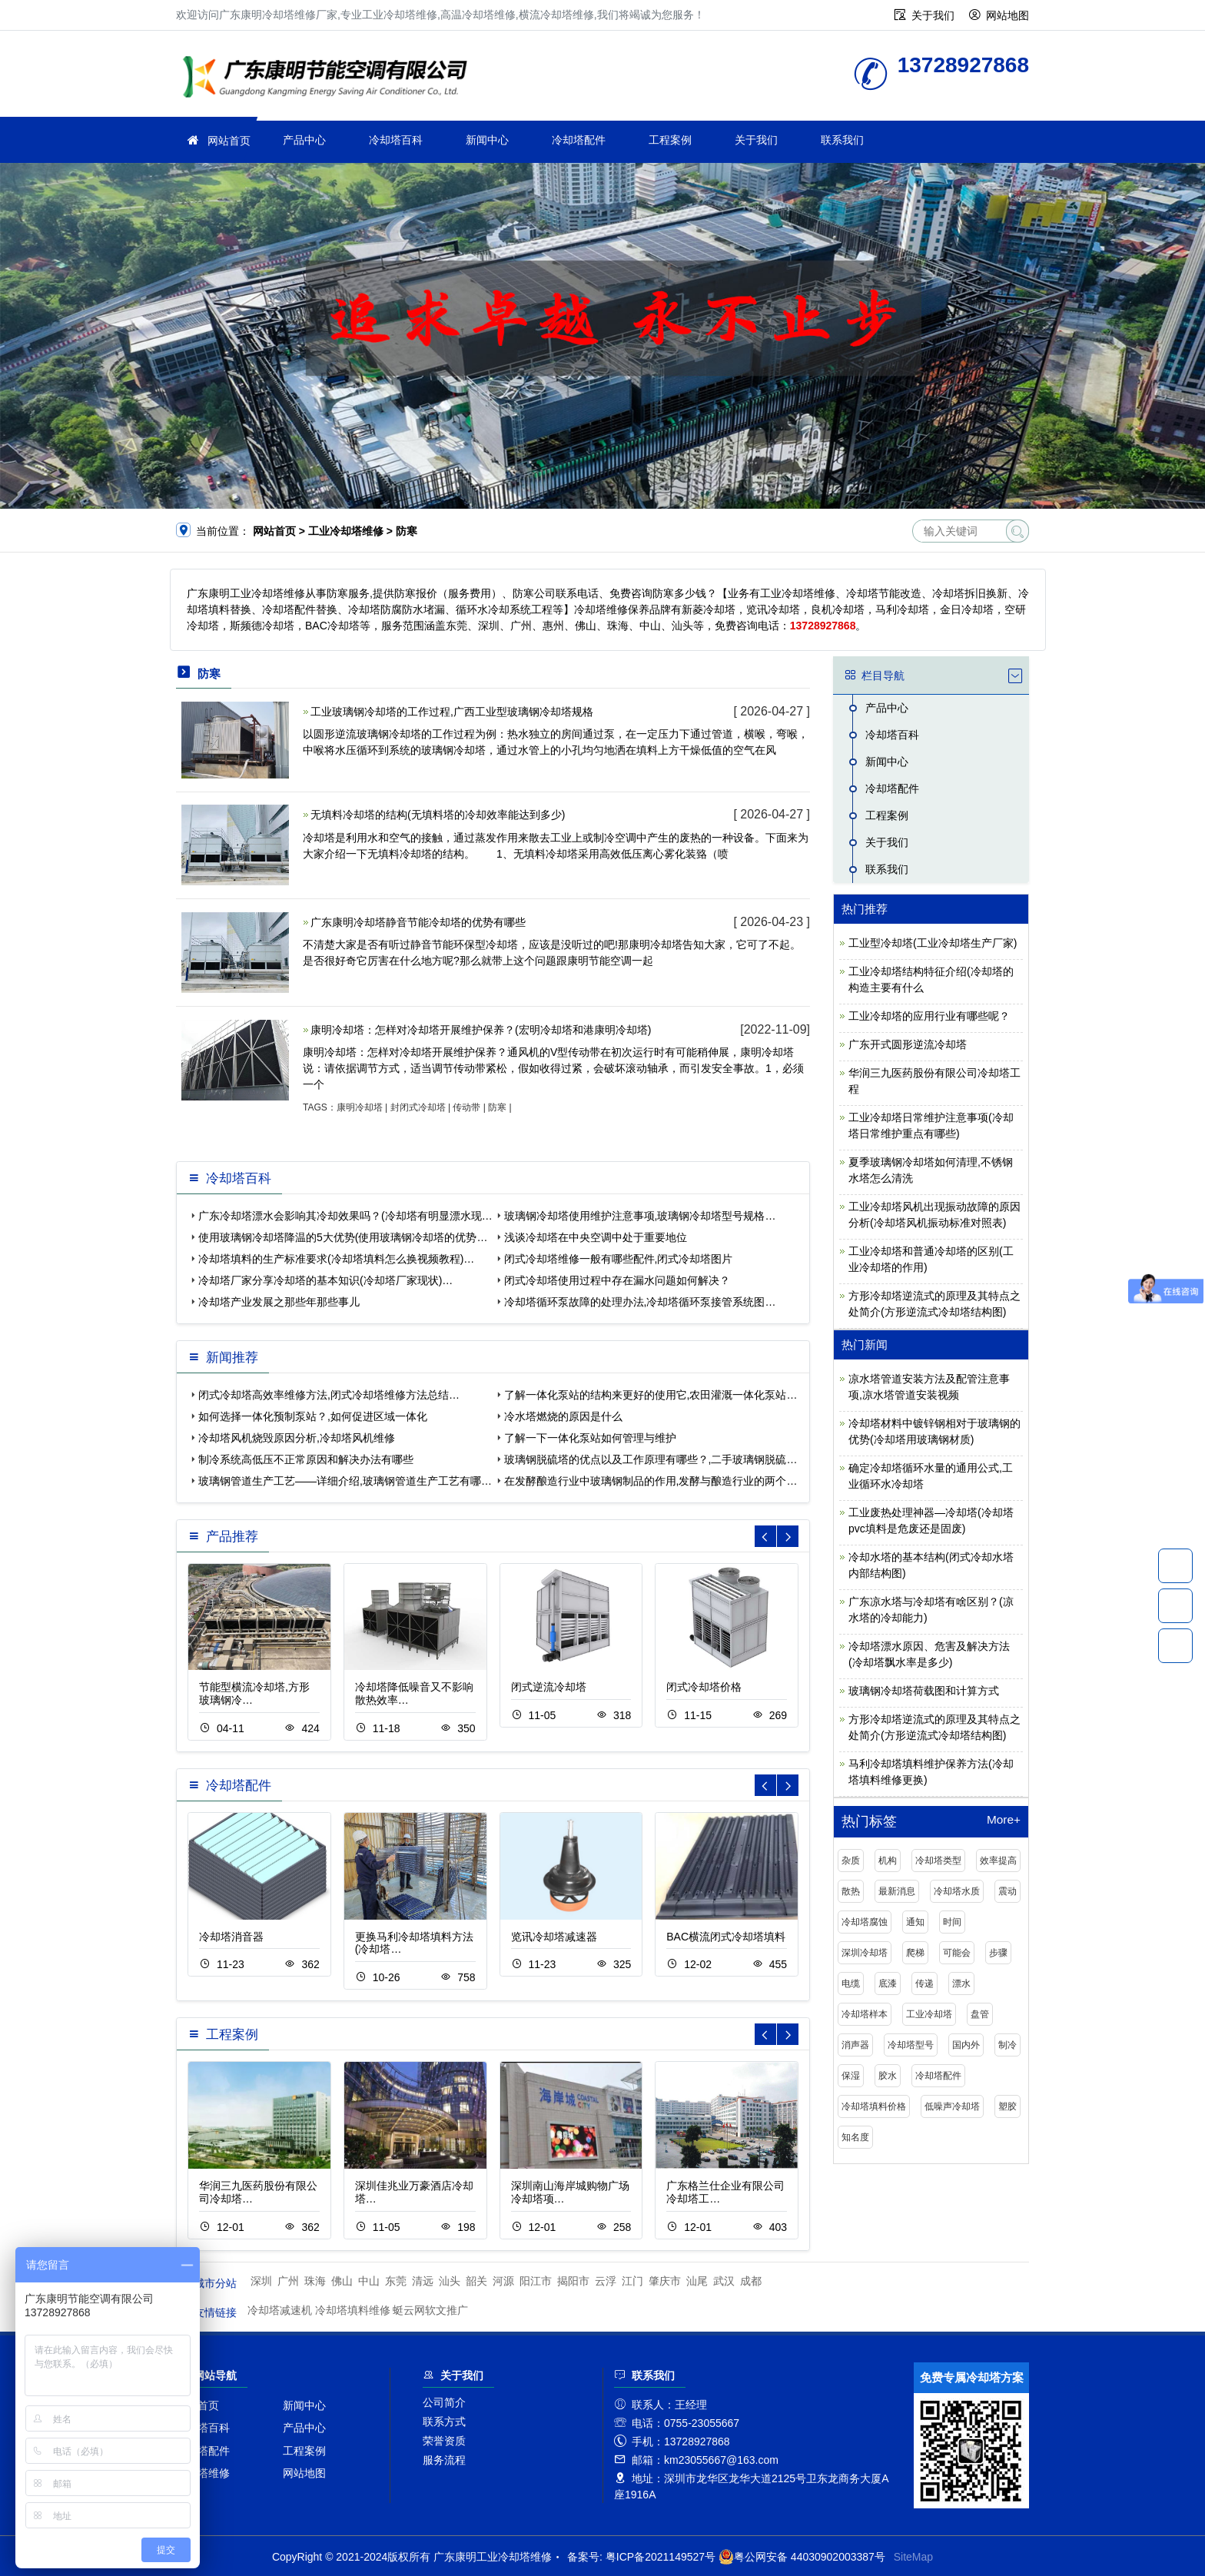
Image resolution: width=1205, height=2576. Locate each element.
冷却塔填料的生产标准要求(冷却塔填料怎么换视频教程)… (336, 1259)
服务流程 (444, 2460)
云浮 (605, 2281)
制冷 (1007, 2045)
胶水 (887, 2075)
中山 (369, 2281)
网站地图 (1007, 15)
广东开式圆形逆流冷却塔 (907, 1044)
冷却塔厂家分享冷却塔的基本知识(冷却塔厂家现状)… (325, 1280)
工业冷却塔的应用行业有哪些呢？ (929, 1016)
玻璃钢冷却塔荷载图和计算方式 (923, 1691)
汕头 (449, 2281)
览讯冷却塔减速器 (554, 1936)
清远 (422, 2281)
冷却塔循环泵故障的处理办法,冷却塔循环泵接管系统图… (640, 1302)
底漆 (887, 1983)
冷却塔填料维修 (352, 2310)
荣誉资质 (444, 2441)
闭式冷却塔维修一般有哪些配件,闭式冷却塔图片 (618, 1259)
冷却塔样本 (865, 2014)
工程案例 (670, 140)
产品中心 (304, 140)
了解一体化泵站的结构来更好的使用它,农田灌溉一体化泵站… (651, 1395)
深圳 (261, 2281)
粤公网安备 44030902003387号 (802, 2556)
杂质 (851, 1860)
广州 (288, 2281)
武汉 (724, 2281)
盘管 (980, 2014)
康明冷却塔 (360, 1107)
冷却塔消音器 (231, 1936)
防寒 (497, 1107)
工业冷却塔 (929, 2014)
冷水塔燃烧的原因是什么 (563, 1416)
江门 (632, 2281)
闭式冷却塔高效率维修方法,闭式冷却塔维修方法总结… (329, 1395)
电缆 (851, 1983)
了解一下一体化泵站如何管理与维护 (590, 1438)
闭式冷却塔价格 (704, 1687)
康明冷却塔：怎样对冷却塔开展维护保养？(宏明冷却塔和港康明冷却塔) (480, 1030)
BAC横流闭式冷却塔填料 (725, 1936)
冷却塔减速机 (279, 2310)
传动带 (466, 1107)
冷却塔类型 (938, 1860)
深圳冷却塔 (865, 1952)
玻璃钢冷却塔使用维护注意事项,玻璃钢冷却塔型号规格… (640, 1216)
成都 (751, 2281)
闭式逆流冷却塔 (548, 1687)
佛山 (342, 2281)
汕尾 (697, 2281)
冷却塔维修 (203, 2473)
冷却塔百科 (396, 140)
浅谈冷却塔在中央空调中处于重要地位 (595, 1237)
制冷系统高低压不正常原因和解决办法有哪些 (305, 1459)
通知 (915, 1922)
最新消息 (896, 1891)
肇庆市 (665, 2281)
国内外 (966, 2045)
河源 (503, 2281)
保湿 (851, 2075)
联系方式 (444, 2421)
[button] (787, 1536)
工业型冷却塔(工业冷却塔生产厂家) (932, 943)
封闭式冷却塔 (418, 1107)
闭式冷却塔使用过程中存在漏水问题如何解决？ (617, 1280)
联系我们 (842, 140)
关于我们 (932, 15)
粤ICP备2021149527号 (660, 2557)
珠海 (315, 2281)
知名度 (855, 2137)
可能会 (957, 1952)
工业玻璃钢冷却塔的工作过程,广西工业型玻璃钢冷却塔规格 (451, 711)
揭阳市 (573, 2281)
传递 (924, 1983)
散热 (851, 1891)
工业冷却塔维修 (329, 79)
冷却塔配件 (579, 140)
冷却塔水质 (957, 1891)
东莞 (396, 2281)
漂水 (961, 1983)
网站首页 (229, 140)
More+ (1004, 1820)
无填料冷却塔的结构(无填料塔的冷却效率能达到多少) (437, 814)
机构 (887, 1860)
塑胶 (1007, 2106)
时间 (952, 1922)
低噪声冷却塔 (952, 2106)
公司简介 (444, 2402)
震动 (1007, 1891)
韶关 (476, 2281)
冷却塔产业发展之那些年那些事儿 (279, 1302)
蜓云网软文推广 (430, 2310)
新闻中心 (487, 140)
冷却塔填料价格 (874, 2106)
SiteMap (913, 2557)
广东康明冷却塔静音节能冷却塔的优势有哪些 (418, 922)
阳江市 (536, 2281)
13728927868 (1175, 1565)
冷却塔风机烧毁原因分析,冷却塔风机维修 (296, 1438)
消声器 (855, 2045)
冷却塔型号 (911, 2045)
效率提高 (998, 1860)
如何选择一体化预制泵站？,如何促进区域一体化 (312, 1416)
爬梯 (915, 1952)
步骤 (998, 1952)
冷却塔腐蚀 (865, 1922)
